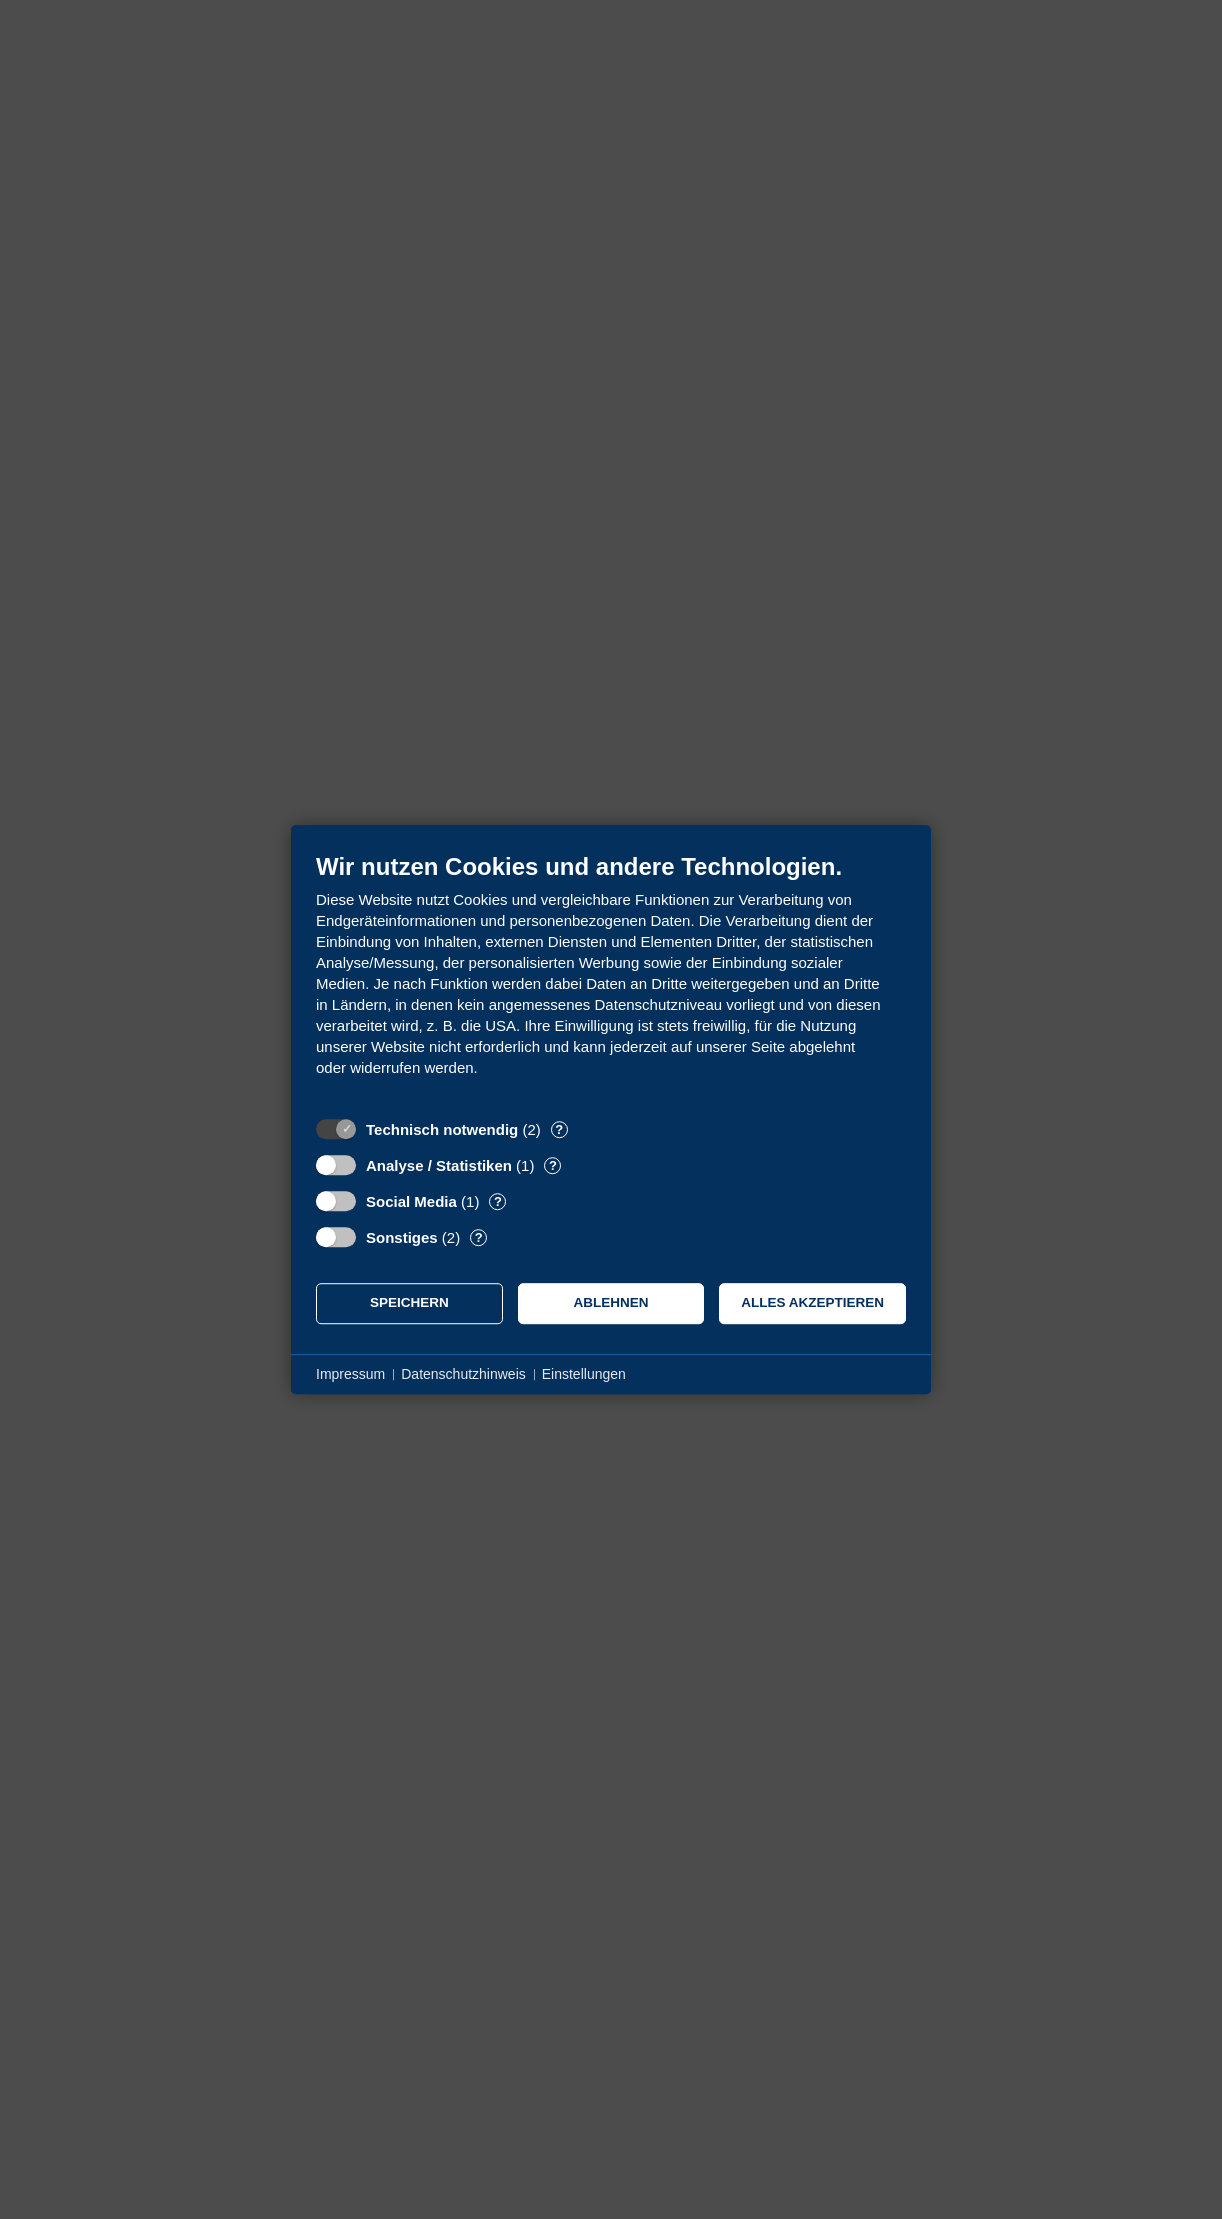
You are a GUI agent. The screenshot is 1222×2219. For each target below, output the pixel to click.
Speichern (409, 1302)
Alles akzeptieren (812, 1302)
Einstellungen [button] (584, 1374)
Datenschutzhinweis (463, 1374)
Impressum (350, 1374)
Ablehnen (611, 1302)
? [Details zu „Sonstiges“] (479, 1237)
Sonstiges (402, 1237)
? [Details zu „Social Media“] (498, 1201)
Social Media (411, 1201)
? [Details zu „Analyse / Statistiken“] (553, 1165)
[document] (611, 979)
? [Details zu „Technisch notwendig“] (559, 1129)
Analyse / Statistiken (439, 1165)
